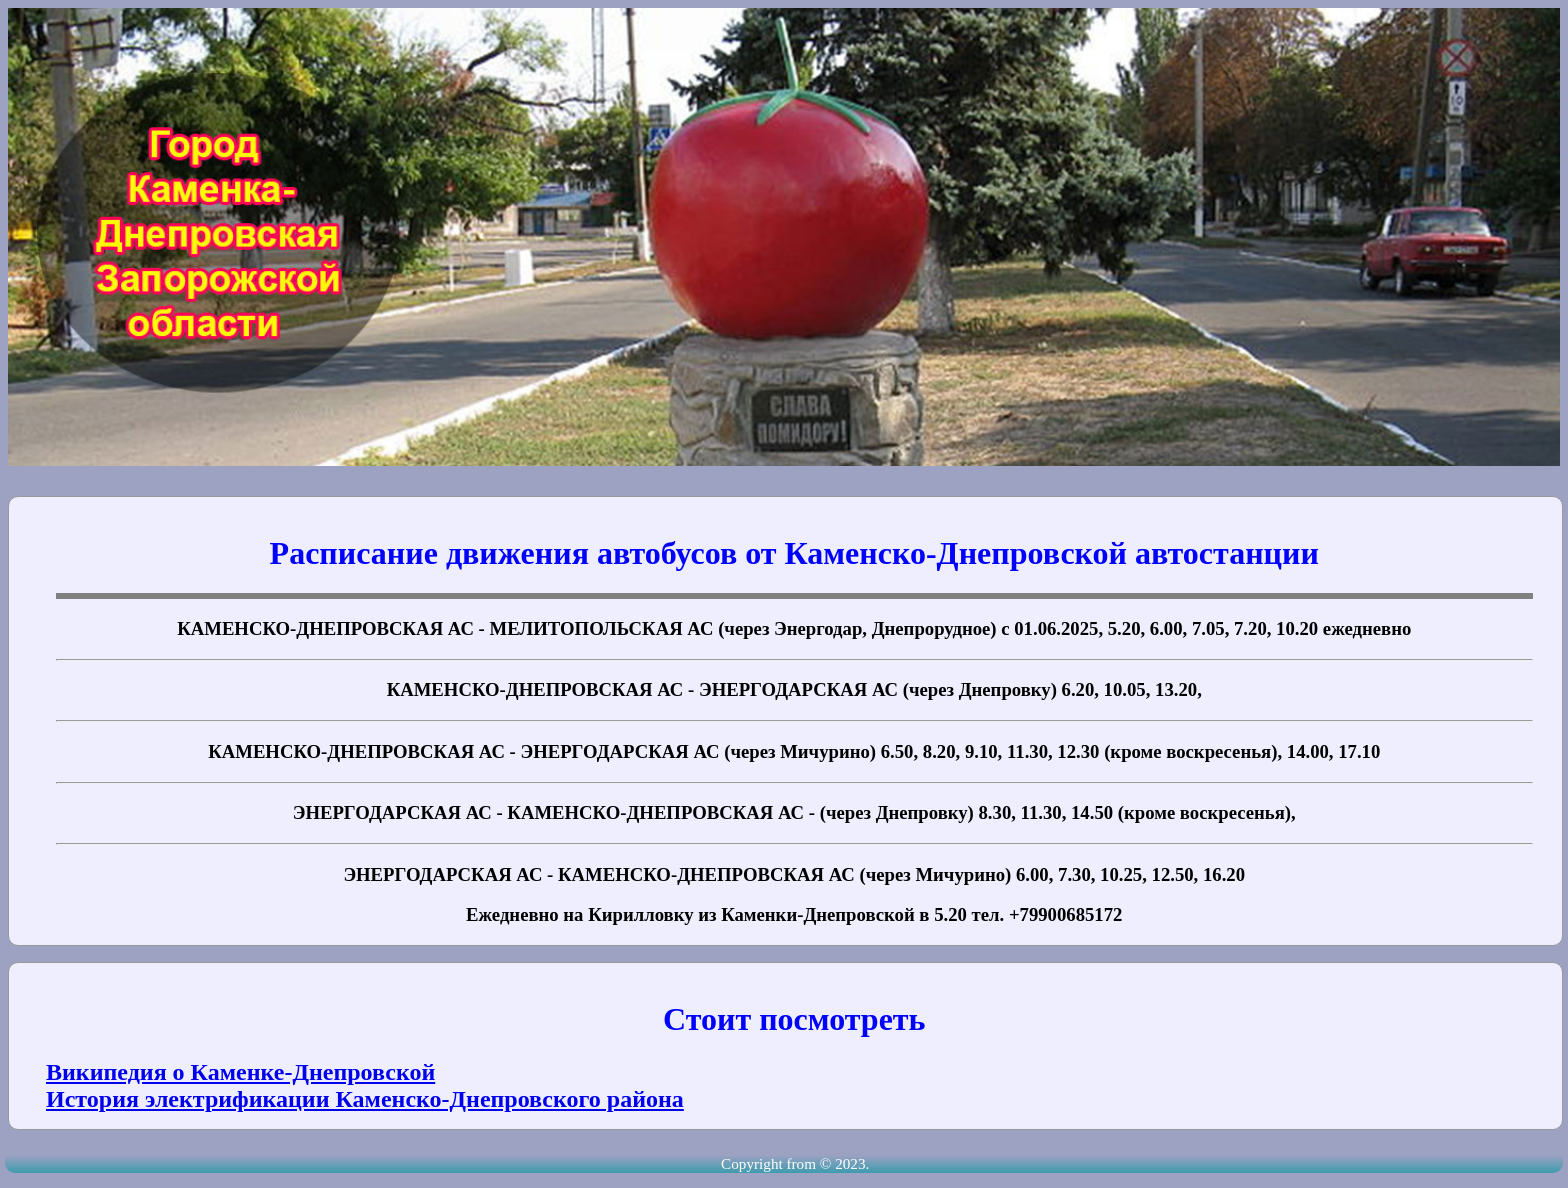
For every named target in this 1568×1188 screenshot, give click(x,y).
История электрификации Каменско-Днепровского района (365, 1099)
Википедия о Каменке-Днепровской (240, 1072)
